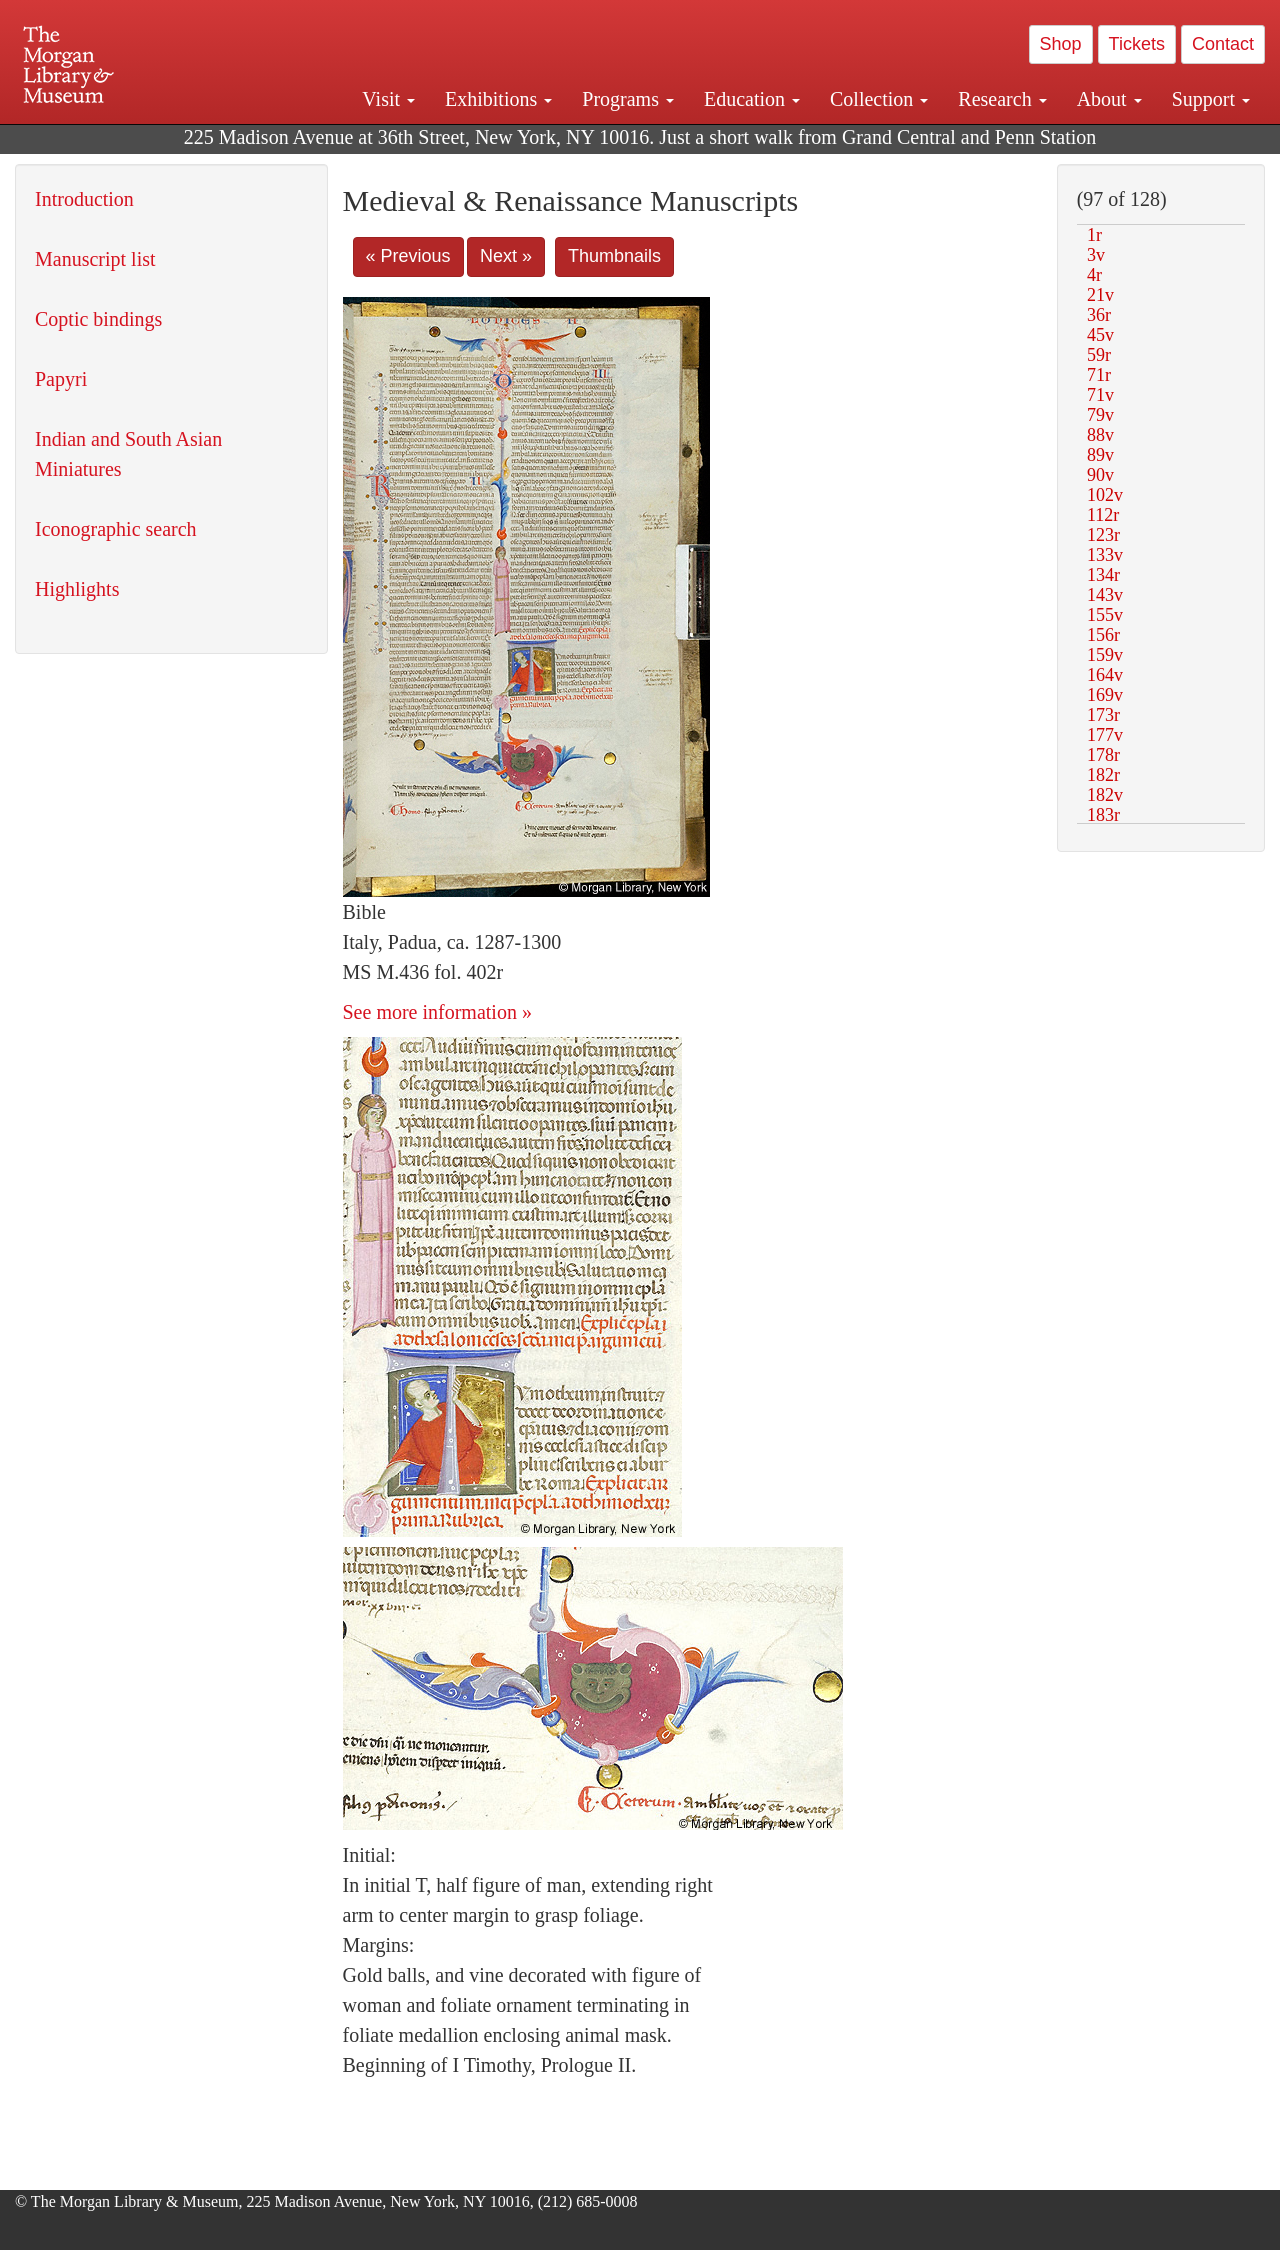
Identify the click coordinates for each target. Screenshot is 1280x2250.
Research (1002, 99)
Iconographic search (116, 529)
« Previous (408, 256)
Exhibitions (498, 99)
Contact (1223, 44)
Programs (628, 99)
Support (1211, 99)
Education (752, 99)
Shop (1061, 44)
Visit (388, 99)
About (1109, 99)
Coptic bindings (98, 319)
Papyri (61, 379)
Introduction (84, 199)
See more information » (437, 1012)
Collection (879, 99)
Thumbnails (614, 256)
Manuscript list (95, 259)
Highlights (77, 589)
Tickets (1137, 44)
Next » (506, 256)
